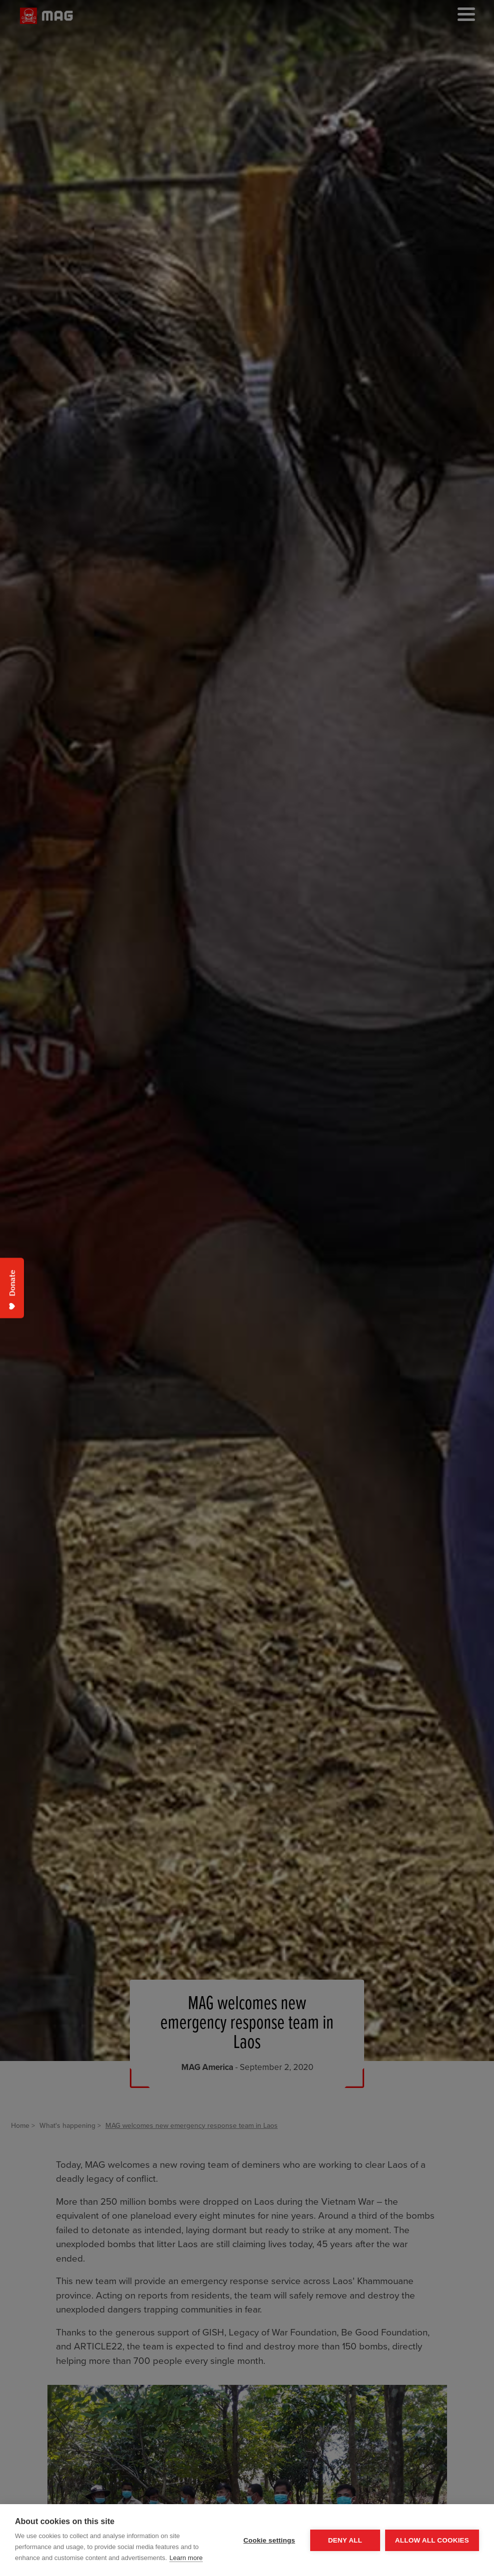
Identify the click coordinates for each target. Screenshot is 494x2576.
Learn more (185, 2558)
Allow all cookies (432, 2540)
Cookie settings (269, 2540)
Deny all (345, 2540)
